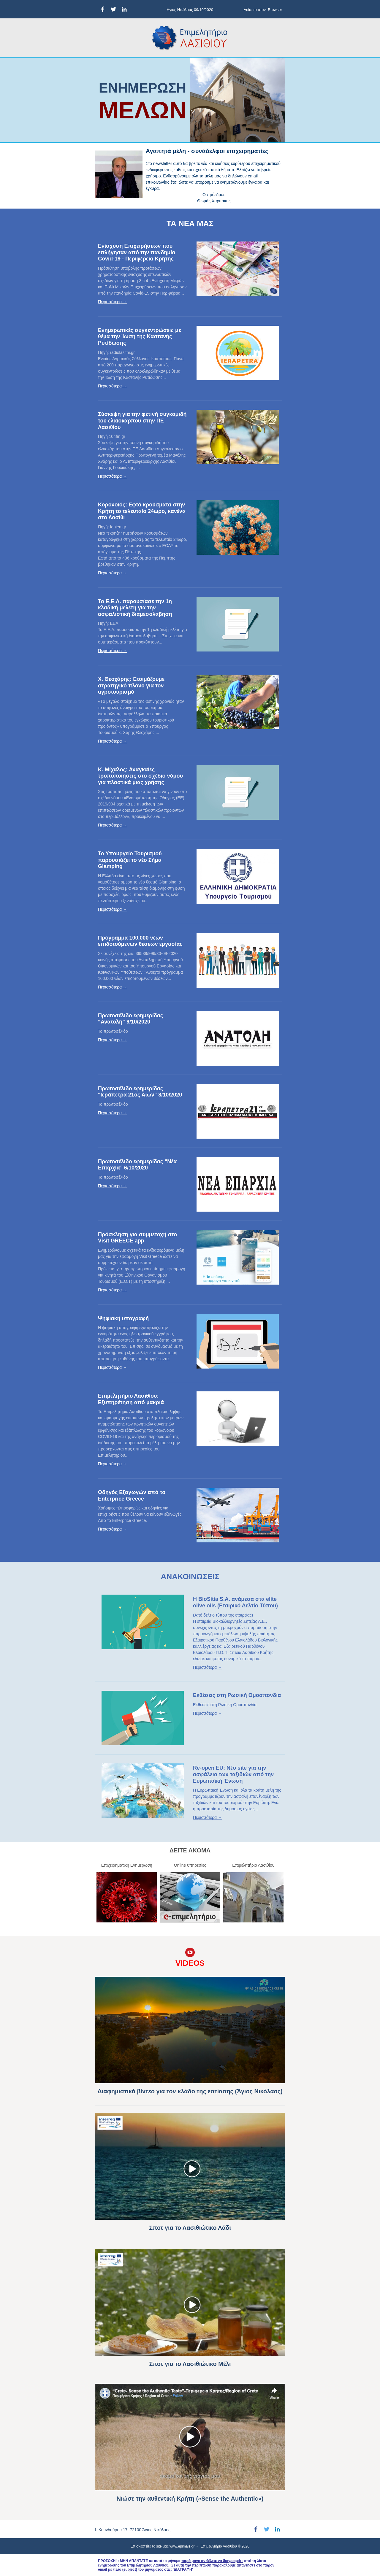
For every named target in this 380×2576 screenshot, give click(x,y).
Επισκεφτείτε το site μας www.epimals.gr (163, 2546)
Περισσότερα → (112, 301)
